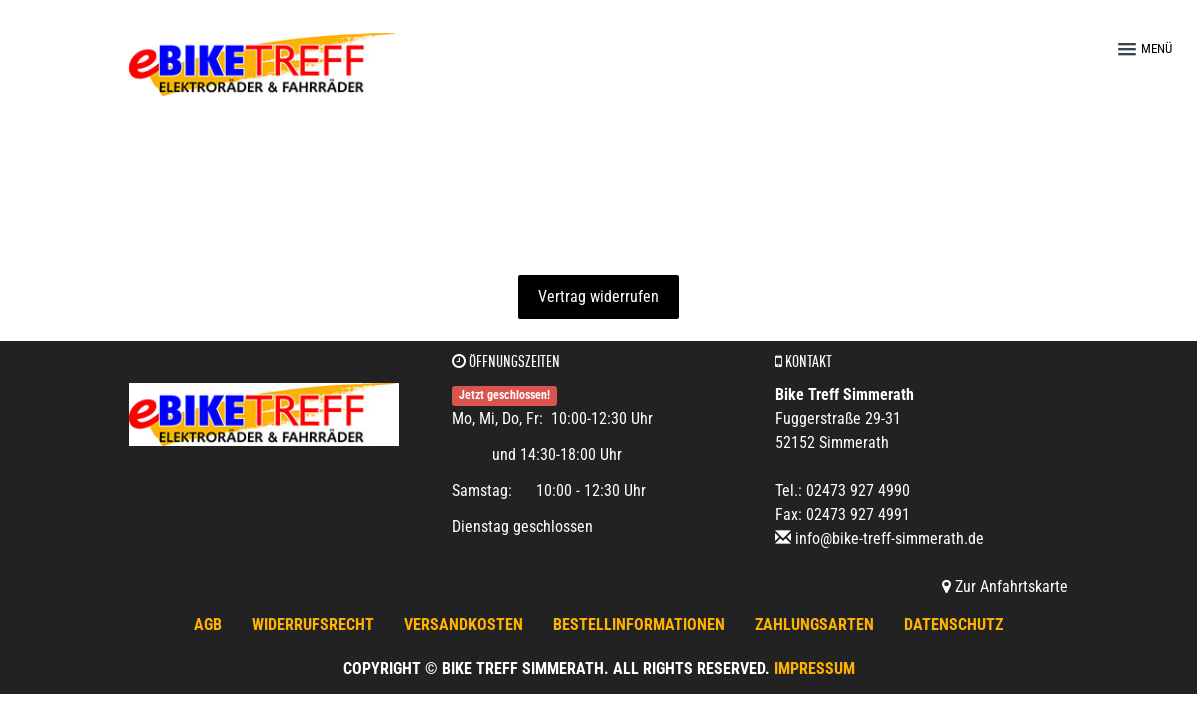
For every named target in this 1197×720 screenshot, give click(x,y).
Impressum (814, 668)
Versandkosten (463, 624)
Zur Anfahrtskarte (1005, 586)
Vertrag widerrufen (598, 296)
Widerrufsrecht (313, 624)
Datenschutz (953, 624)
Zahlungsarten (814, 624)
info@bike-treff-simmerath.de (889, 538)
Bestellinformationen (639, 624)
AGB (208, 624)
